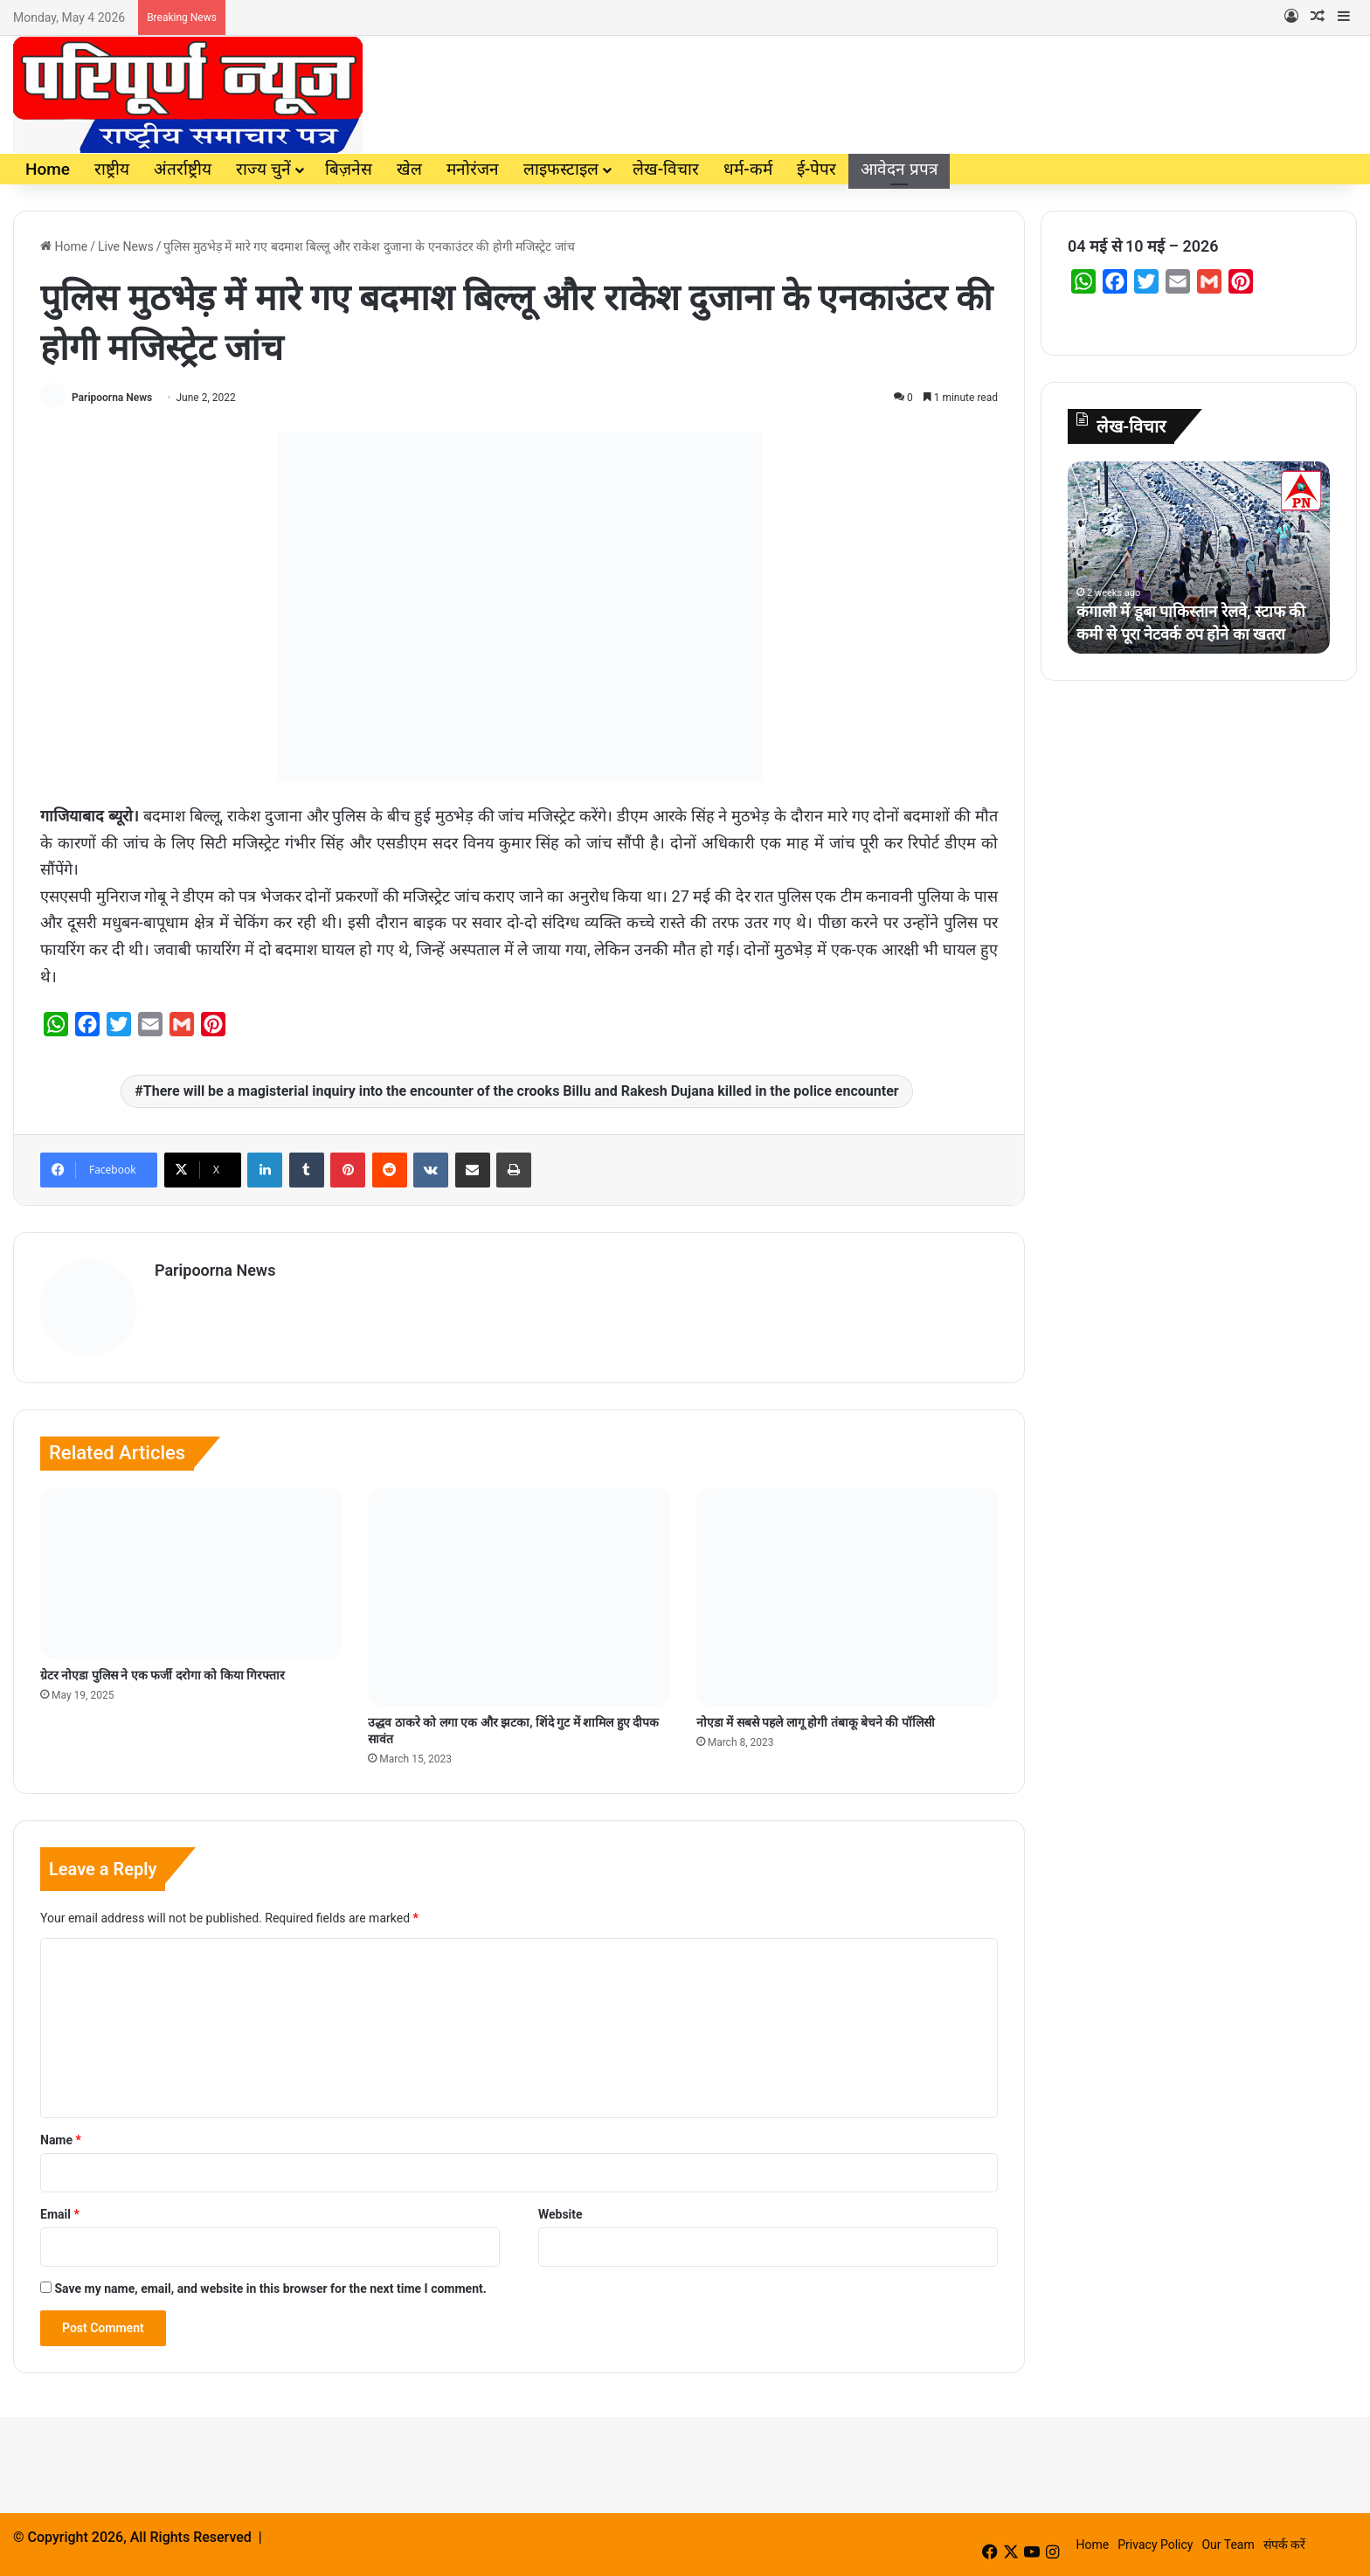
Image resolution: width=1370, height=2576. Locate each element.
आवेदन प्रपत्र (899, 169)
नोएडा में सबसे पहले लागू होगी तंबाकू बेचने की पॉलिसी (815, 1722)
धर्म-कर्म (747, 169)
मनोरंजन (472, 169)
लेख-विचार (666, 169)
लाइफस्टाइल (561, 169)
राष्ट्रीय (111, 169)
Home (47, 169)
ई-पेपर (816, 169)
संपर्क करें (1284, 2545)
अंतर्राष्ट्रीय (182, 169)
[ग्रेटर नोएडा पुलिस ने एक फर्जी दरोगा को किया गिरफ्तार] (191, 1573)
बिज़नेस (348, 169)
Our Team (1227, 2545)
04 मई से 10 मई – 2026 (1143, 246)
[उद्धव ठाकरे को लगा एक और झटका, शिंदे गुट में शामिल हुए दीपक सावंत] (518, 1597)
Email (60, 2214)
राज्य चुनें (263, 169)
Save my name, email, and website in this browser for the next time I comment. (270, 2289)
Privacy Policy (1155, 2545)
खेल (409, 169)
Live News (126, 246)
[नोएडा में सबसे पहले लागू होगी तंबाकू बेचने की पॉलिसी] (847, 1597)
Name (60, 2140)
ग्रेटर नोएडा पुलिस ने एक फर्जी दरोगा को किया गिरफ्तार (162, 1675)
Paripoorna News (112, 397)
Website (560, 2214)
